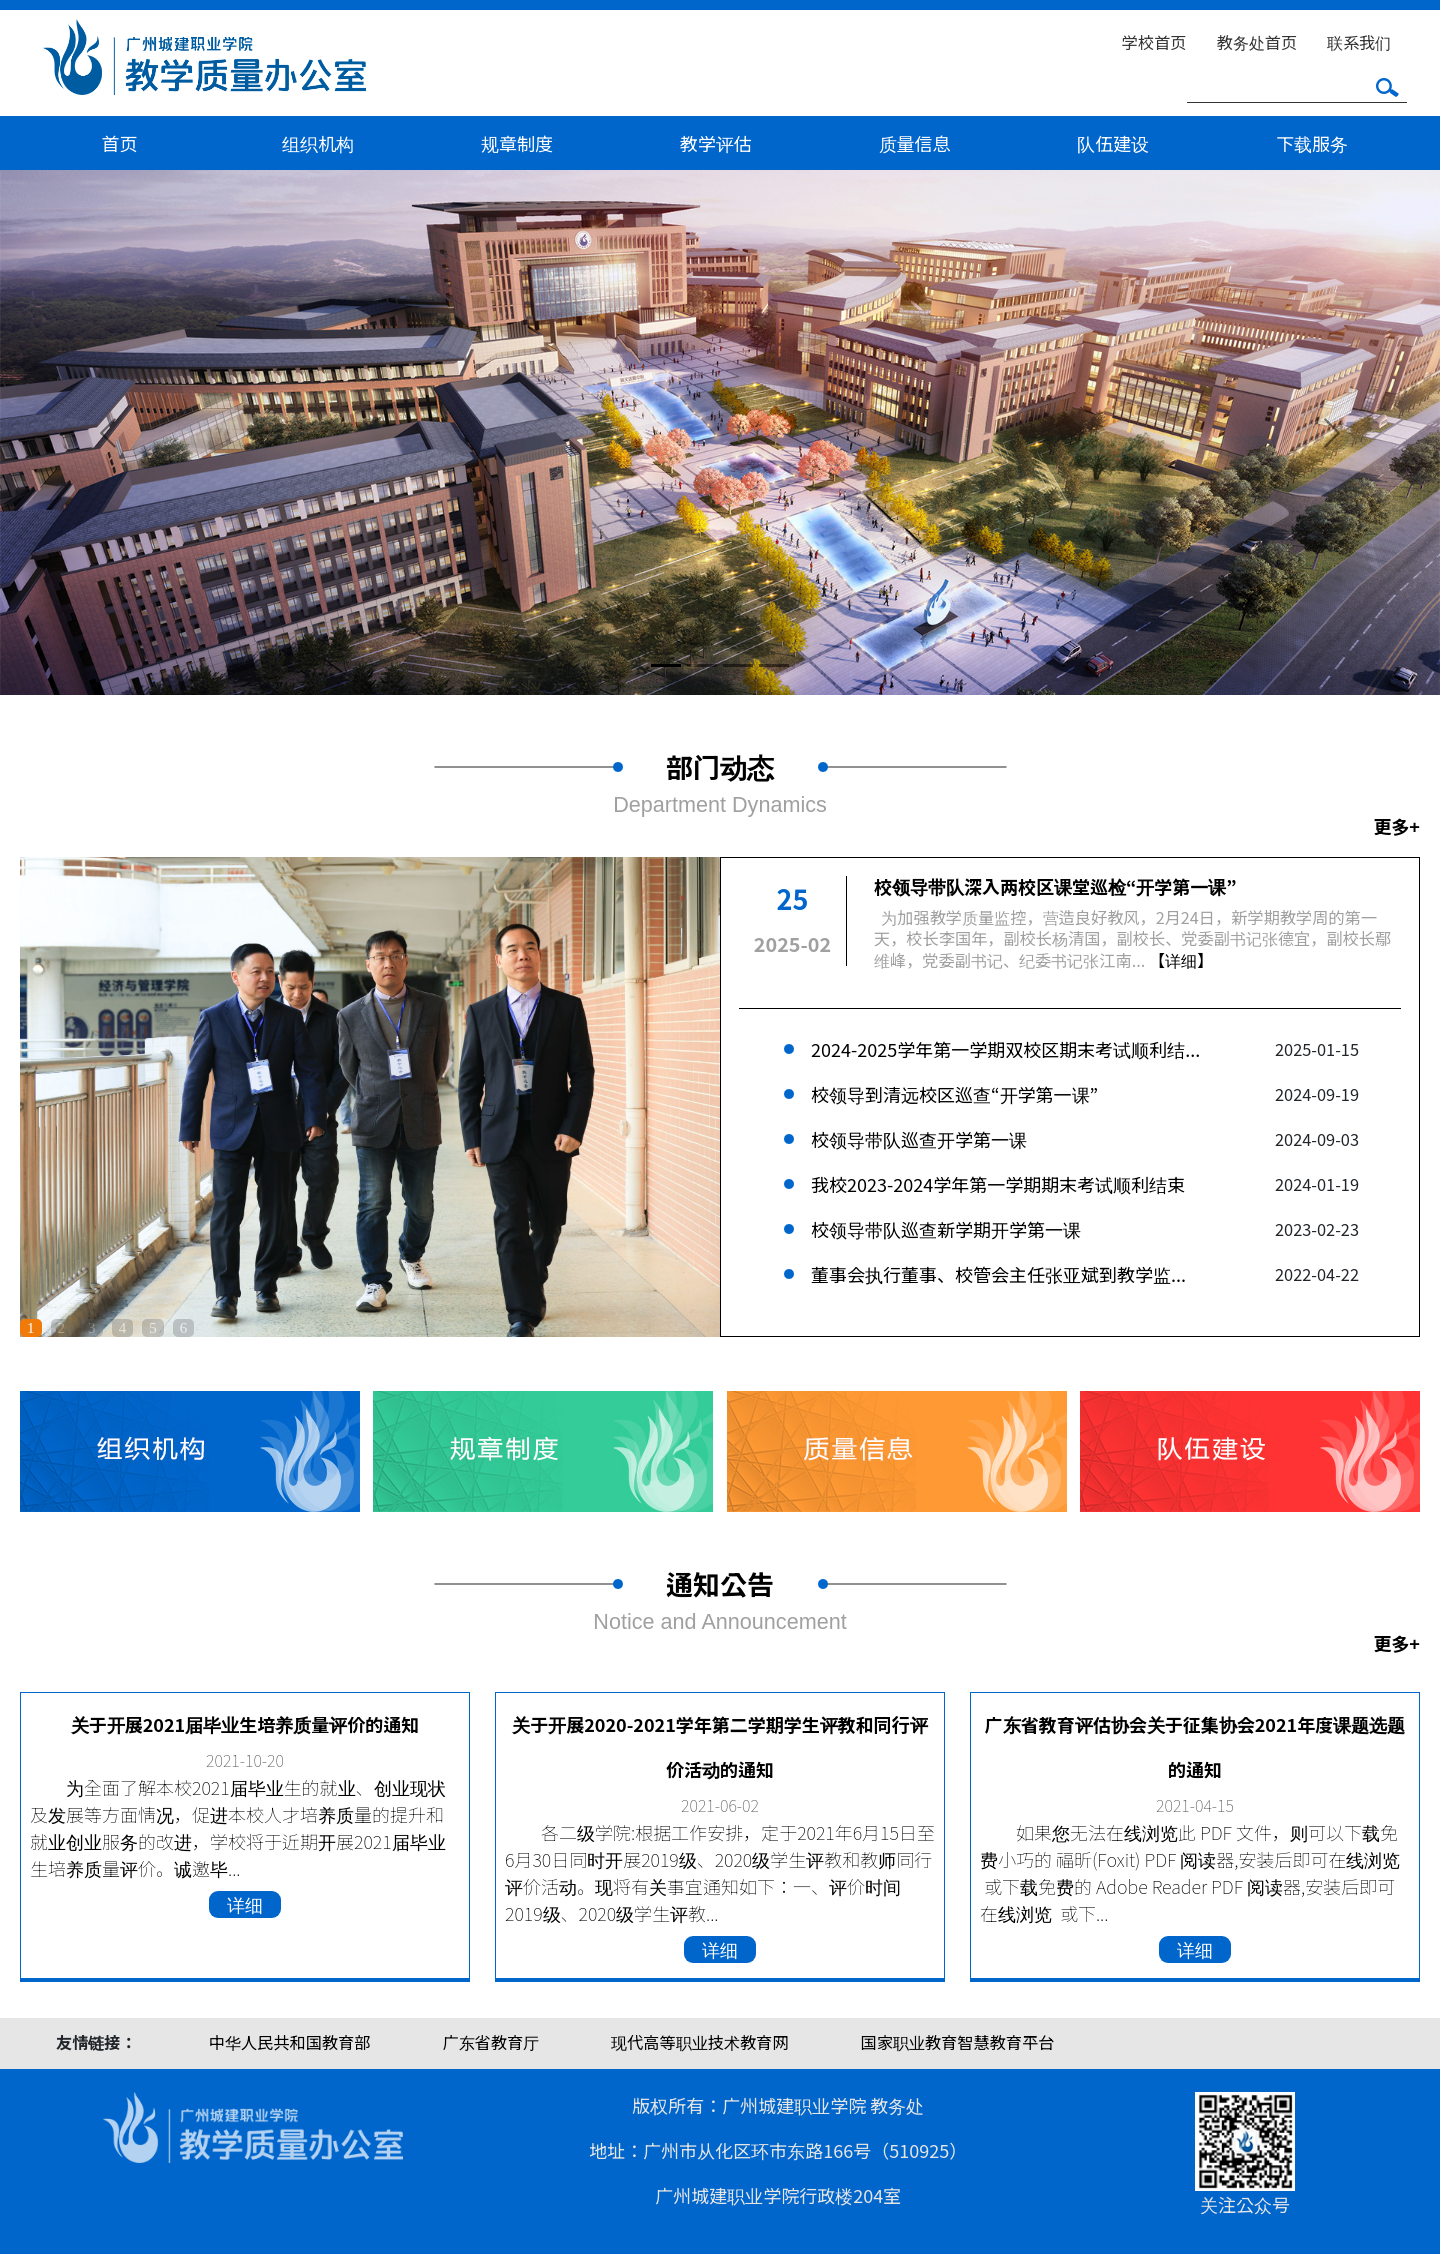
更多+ (1396, 826)
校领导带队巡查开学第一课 (919, 1139)
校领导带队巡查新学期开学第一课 (946, 1229)
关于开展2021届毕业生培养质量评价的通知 (245, 1724)
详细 (245, 1904)
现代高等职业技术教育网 (699, 2042)
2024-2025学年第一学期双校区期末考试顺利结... (1005, 1049)
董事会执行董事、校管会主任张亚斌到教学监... (998, 1274)
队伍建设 (1113, 143)
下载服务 (1312, 143)
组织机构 (318, 143)
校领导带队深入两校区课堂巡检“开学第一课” (1055, 886)
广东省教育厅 (490, 2042)
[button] (108, 432)
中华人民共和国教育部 (290, 2042)
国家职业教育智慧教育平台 (958, 2042)
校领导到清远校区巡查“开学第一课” (954, 1094)
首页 (119, 143)
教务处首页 (1257, 42)
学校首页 (1154, 42)
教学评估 (716, 143)
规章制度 (517, 143)
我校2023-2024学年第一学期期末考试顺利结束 (998, 1184)
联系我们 (1359, 42)
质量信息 (915, 143)
